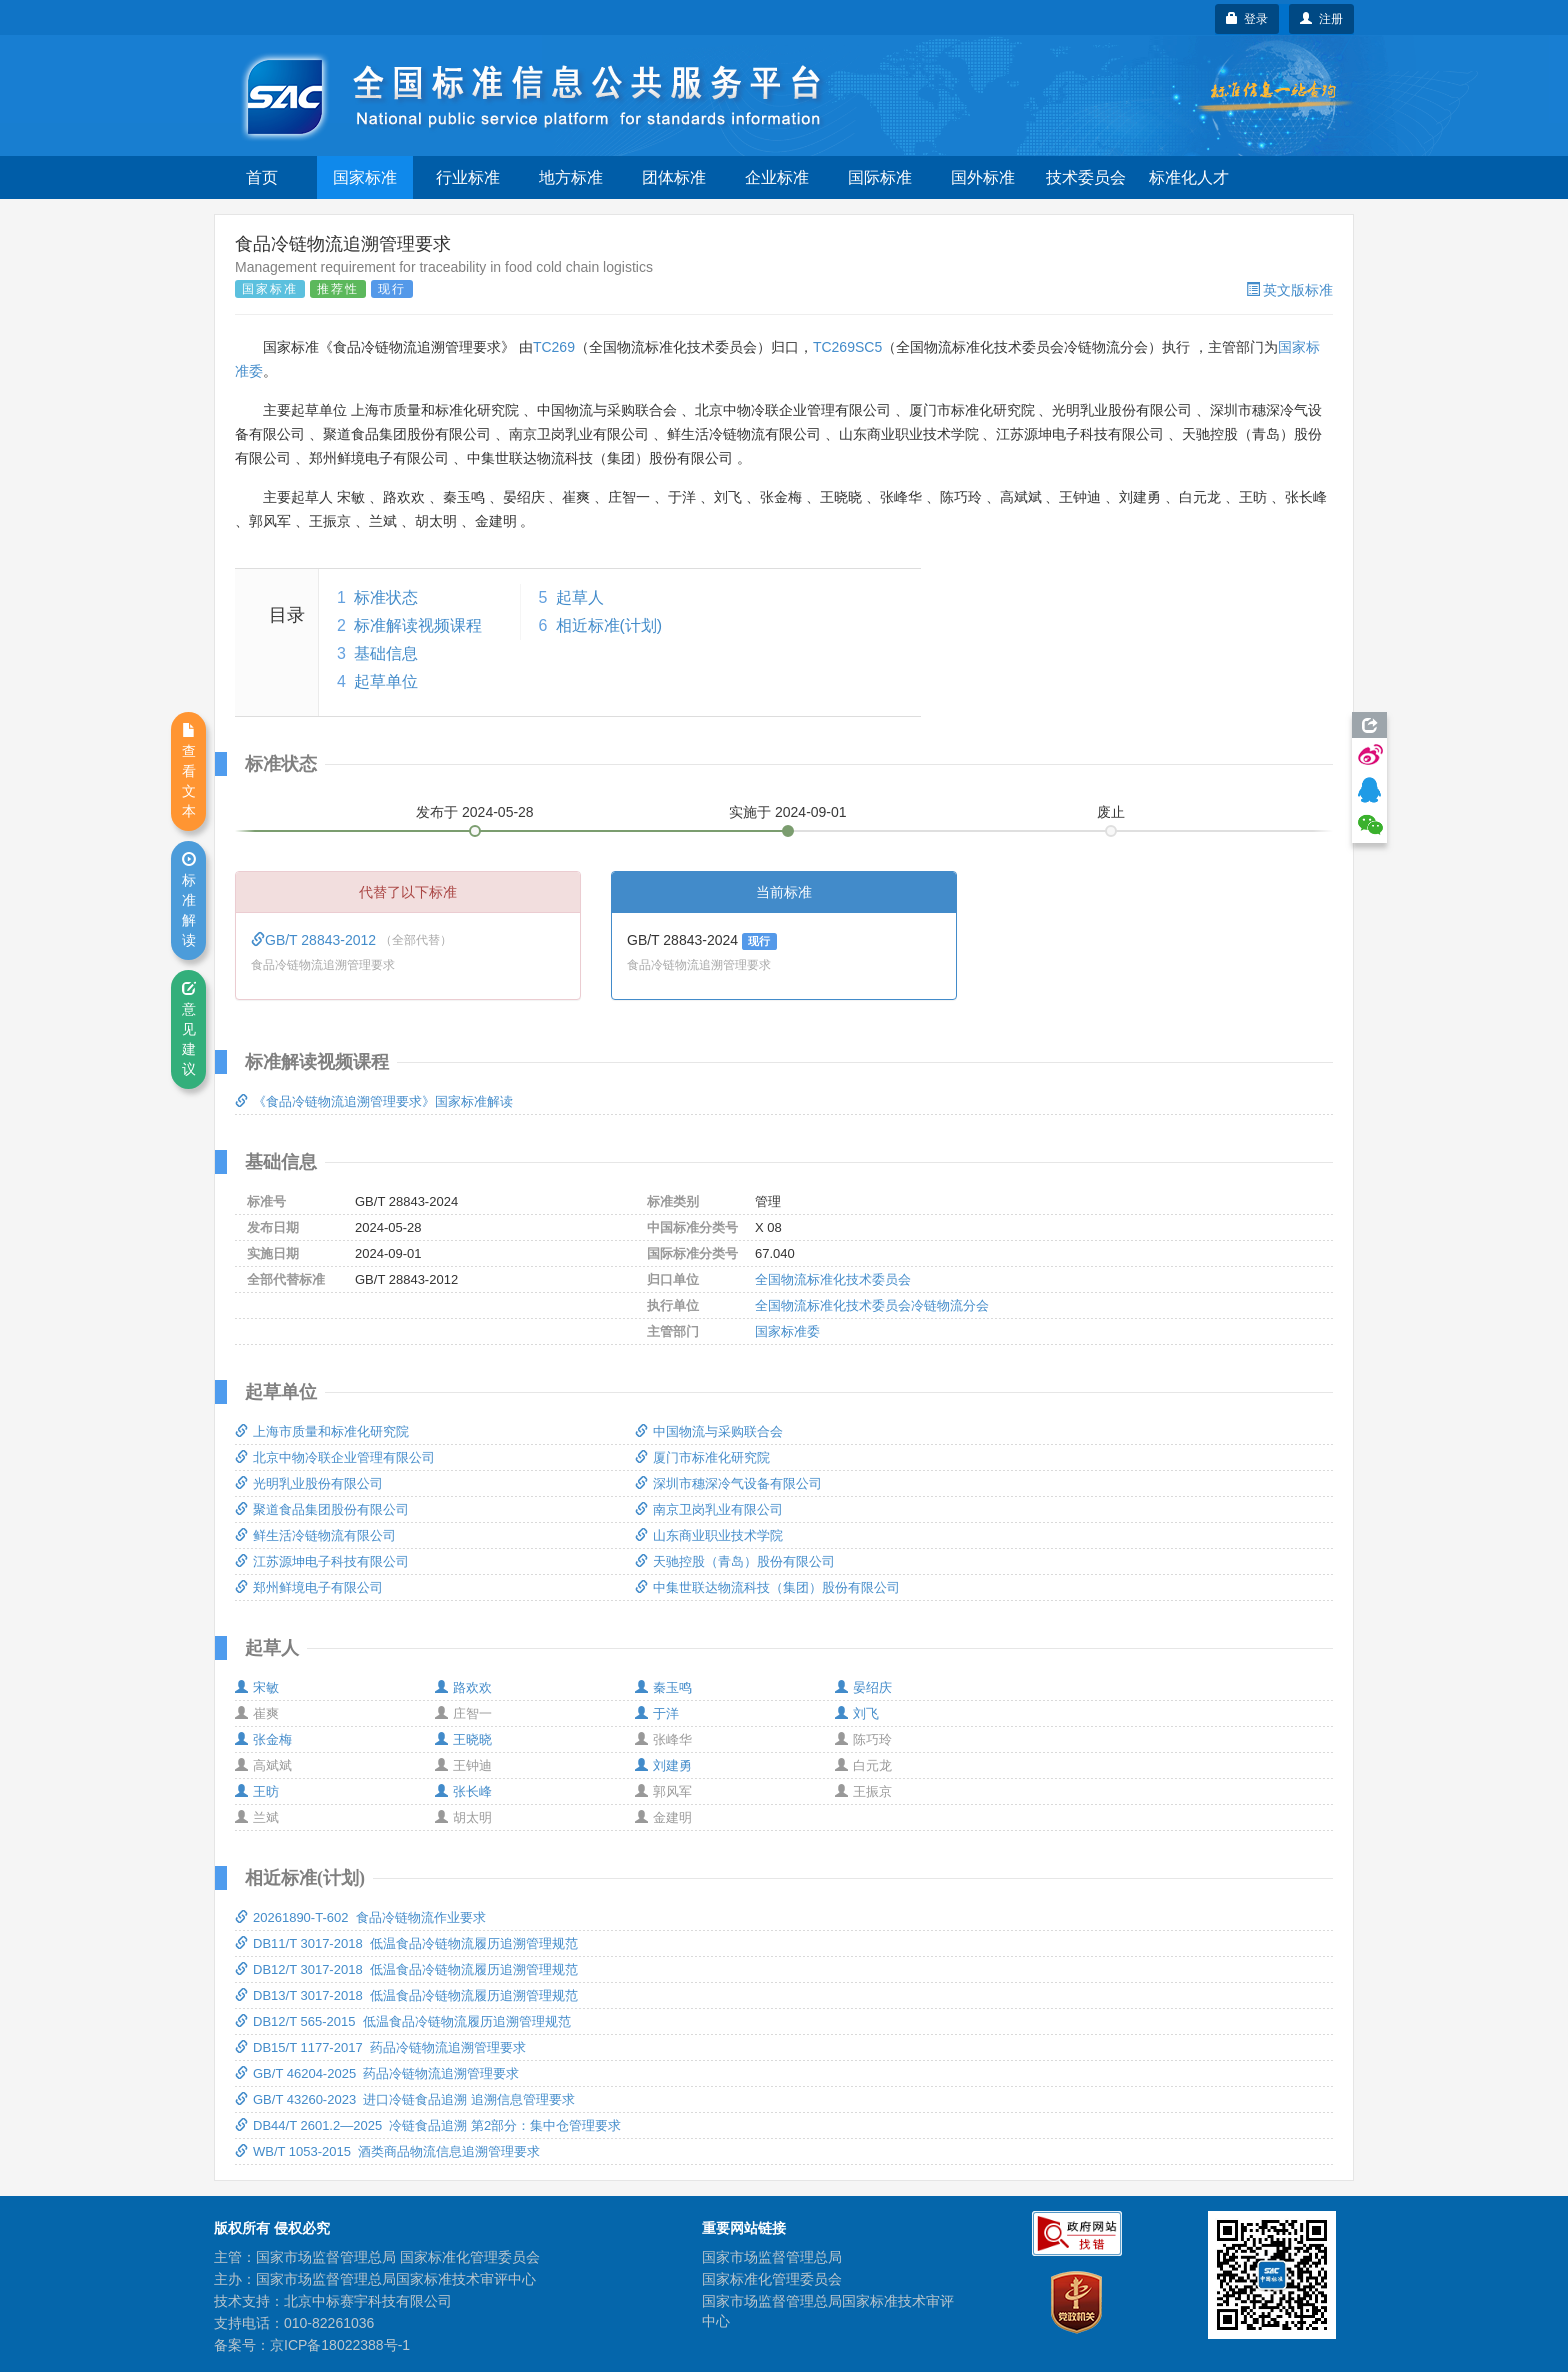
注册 (1321, 19)
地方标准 (571, 177)
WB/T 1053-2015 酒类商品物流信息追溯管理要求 (387, 2151)
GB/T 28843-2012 (315, 940)
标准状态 (386, 597)
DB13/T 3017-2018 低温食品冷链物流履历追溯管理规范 (406, 1995)
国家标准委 (787, 1331)
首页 (262, 177)
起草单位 (386, 681)
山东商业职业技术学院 (709, 1535)
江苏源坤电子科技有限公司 (322, 1561)
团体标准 (674, 177)
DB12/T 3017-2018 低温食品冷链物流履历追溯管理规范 (406, 1969)
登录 (1247, 19)
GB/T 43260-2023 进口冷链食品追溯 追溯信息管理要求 (405, 2099)
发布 (475, 812)
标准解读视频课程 (418, 625)
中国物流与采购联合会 (709, 1431)
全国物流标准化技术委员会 (833, 1279)
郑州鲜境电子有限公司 (309, 1587)
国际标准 (880, 177)
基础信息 (386, 653)
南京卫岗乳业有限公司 (709, 1509)
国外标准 (983, 177)
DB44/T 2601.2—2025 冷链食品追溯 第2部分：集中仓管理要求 (428, 2125)
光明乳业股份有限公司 (309, 1483)
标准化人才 (1189, 177)
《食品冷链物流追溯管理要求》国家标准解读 (374, 1101)
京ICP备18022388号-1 (340, 2345)
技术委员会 (1086, 177)
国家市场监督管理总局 (772, 2257)
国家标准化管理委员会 (772, 2279)
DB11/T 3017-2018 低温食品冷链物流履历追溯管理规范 (406, 1943)
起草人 (580, 597)
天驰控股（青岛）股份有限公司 (735, 1561)
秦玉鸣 (663, 1687)
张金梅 (263, 1739)
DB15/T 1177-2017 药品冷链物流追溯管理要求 (380, 2047)
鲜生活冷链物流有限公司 (315, 1535)
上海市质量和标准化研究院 (322, 1431)
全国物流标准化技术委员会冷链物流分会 (872, 1305)
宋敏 (257, 1687)
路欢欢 (463, 1687)
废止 (1111, 812)
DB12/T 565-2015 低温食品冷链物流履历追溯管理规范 (403, 2021)
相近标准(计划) (609, 625)
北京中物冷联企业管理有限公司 (335, 1457)
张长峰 (463, 1791)
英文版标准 (1289, 290)
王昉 (257, 1791)
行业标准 (468, 177)
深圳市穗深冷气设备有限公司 (728, 1483)
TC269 (554, 347)
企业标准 (777, 177)
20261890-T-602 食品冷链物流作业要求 (360, 1917)
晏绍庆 (863, 1687)
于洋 (657, 1713)
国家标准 (365, 177)
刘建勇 (663, 1765)
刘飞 (857, 1713)
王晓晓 (463, 1739)
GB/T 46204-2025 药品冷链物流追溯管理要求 (377, 2073)
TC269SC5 (847, 347)
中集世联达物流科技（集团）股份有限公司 (767, 1587)
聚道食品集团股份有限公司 (322, 1509)
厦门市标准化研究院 (702, 1457)
